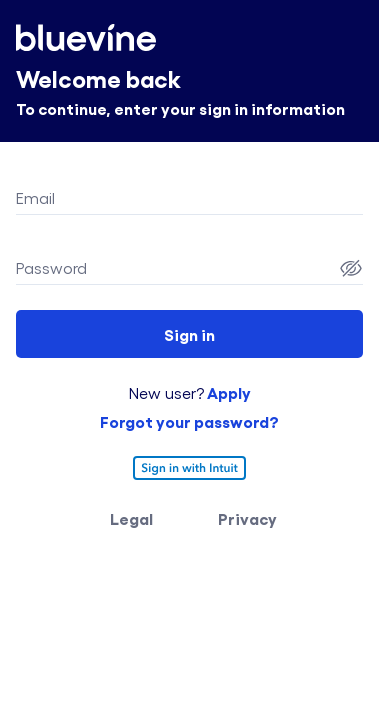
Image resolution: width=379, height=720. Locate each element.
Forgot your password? (189, 421)
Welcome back (98, 77)
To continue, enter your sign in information (180, 108)
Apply (227, 392)
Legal (131, 518)
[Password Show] (351, 268)
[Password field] (175, 268)
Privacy (247, 518)
